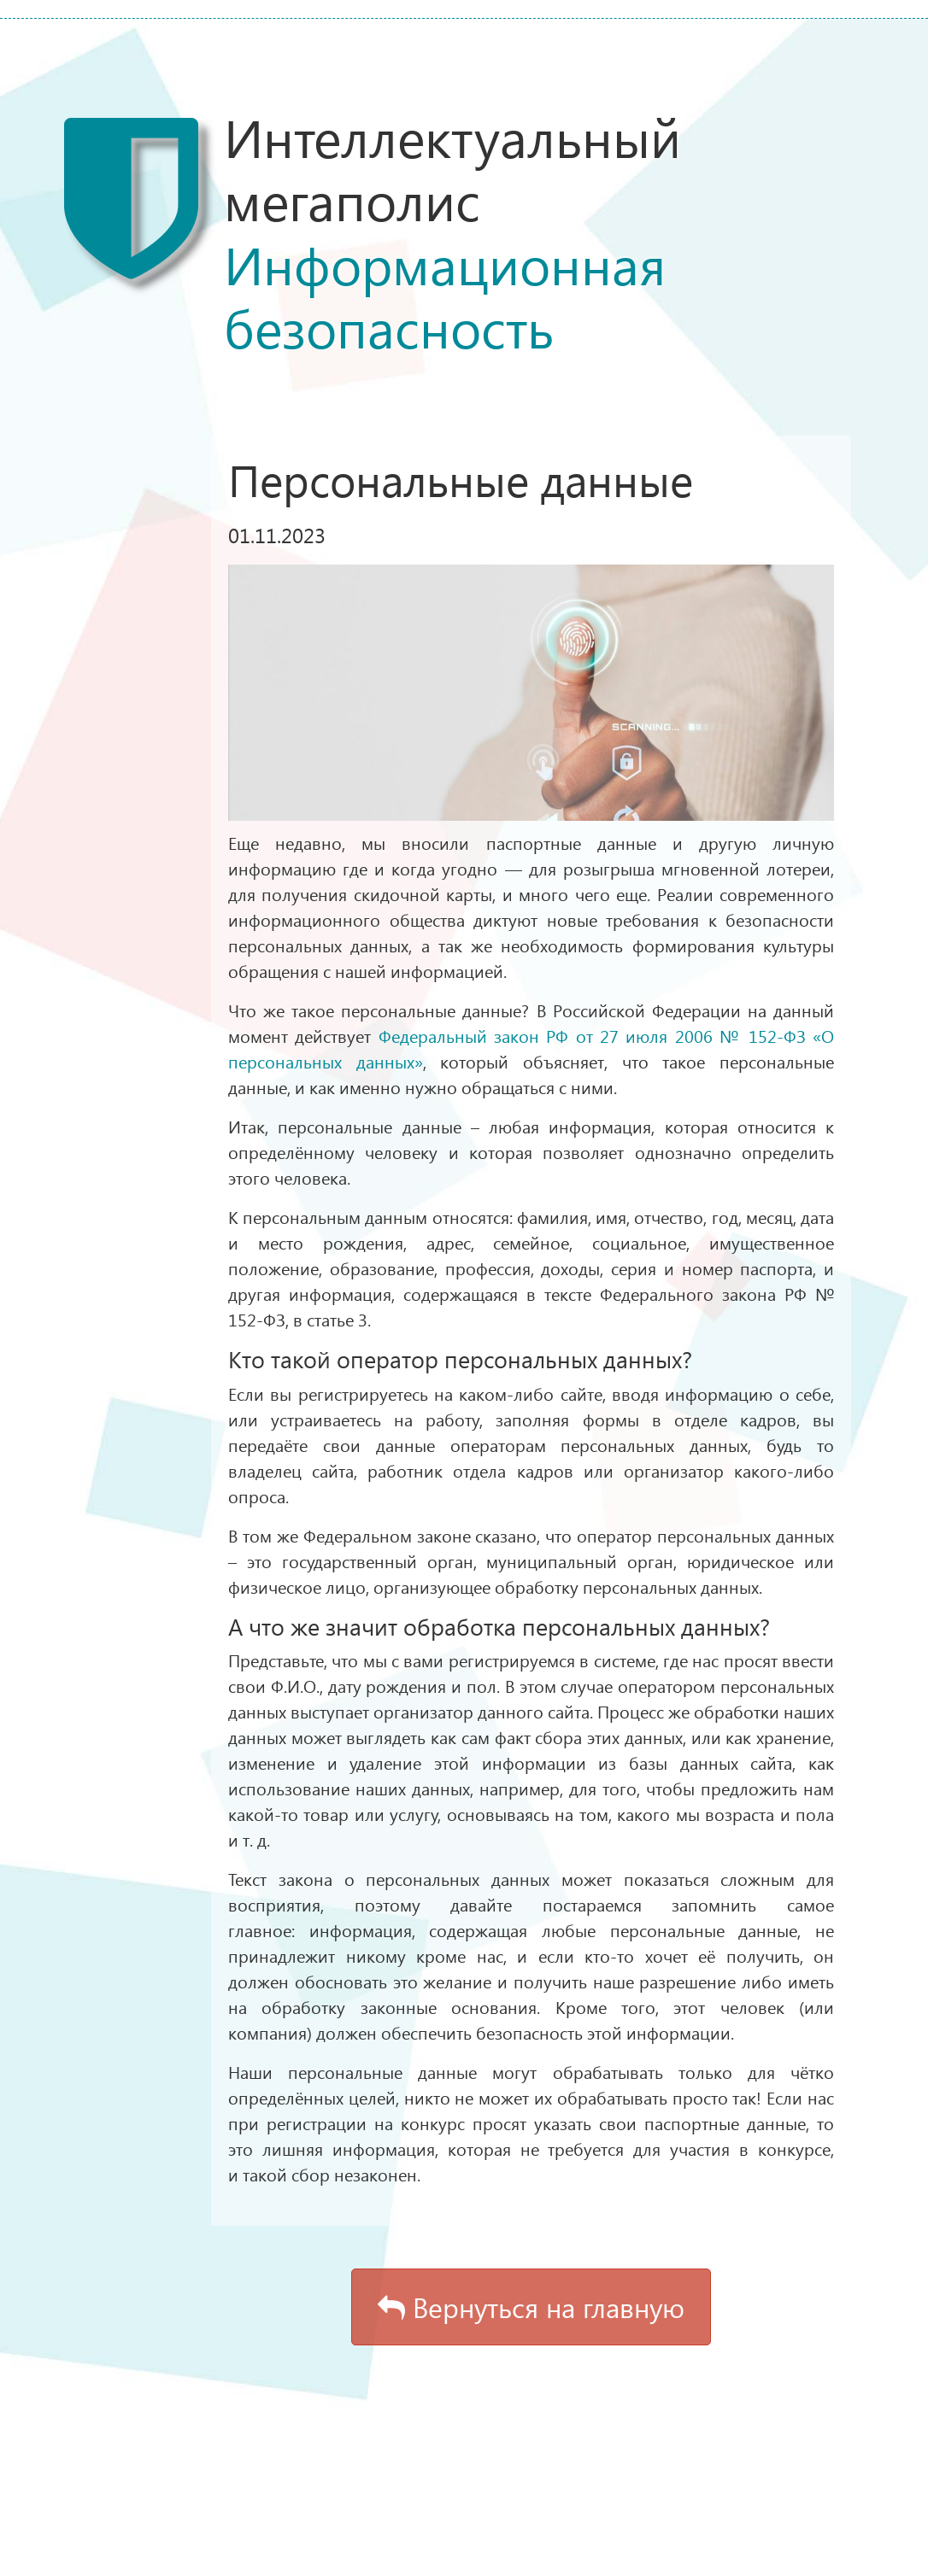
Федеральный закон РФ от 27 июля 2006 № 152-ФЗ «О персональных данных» (531, 1048)
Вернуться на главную (531, 2306)
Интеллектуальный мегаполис (544, 231)
